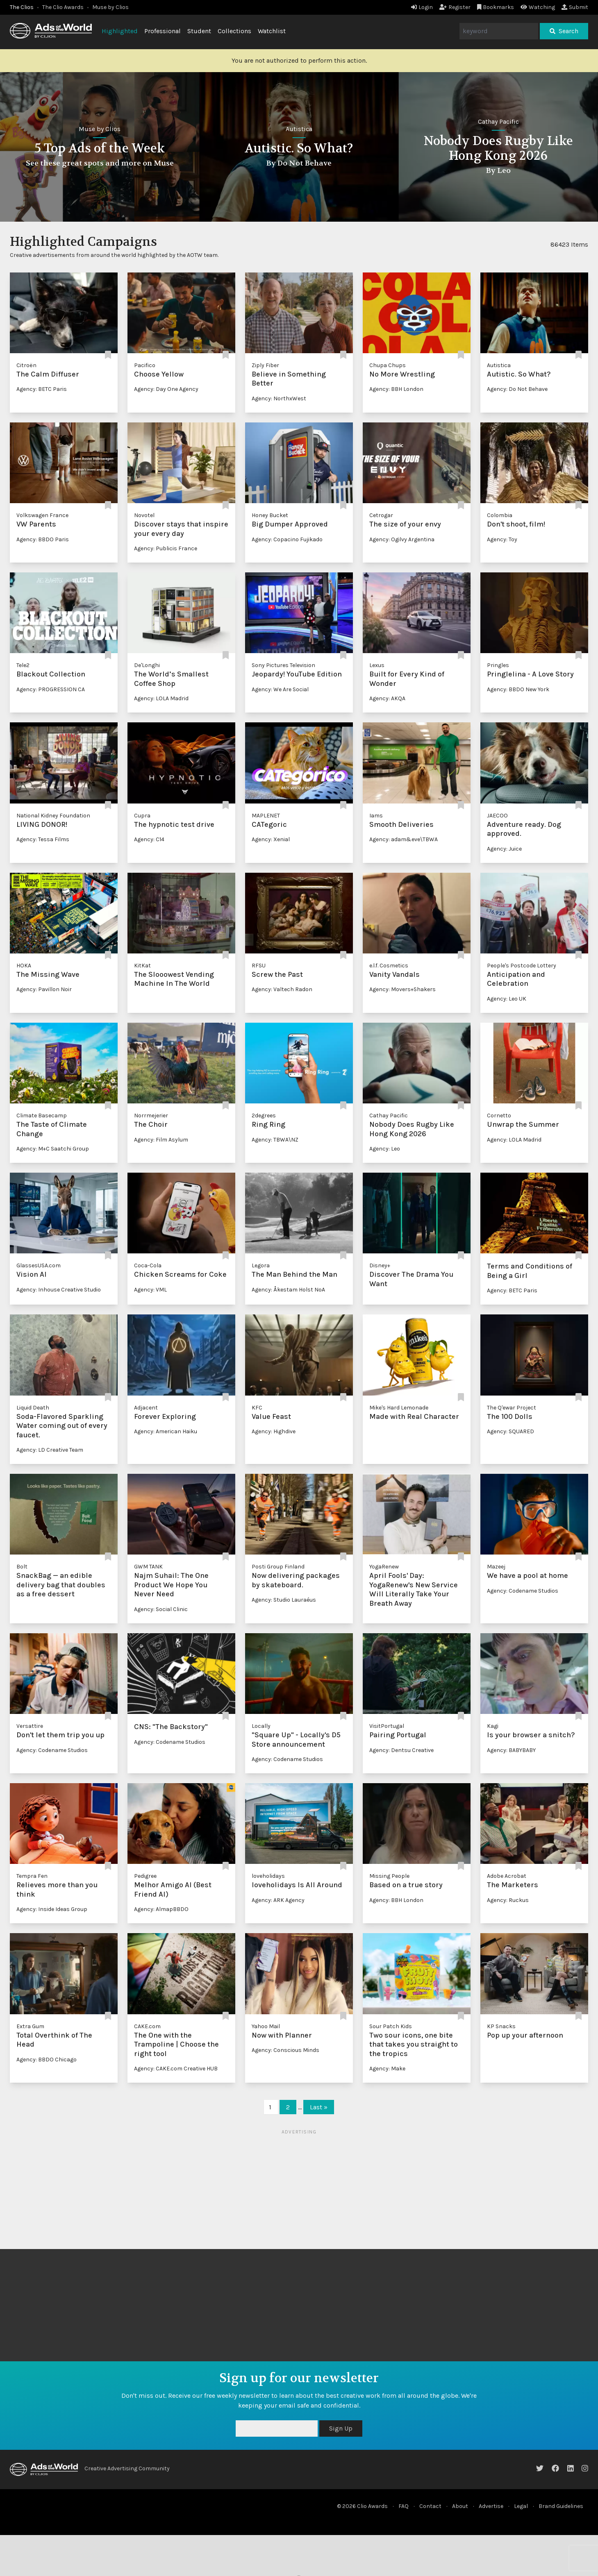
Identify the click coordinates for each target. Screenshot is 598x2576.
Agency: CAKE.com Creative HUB (176, 2068)
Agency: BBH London (396, 389)
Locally (261, 1726)
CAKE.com (147, 2026)
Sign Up (340, 2428)
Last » (318, 2107)
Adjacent (146, 1407)
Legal (521, 2506)
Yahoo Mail (266, 2026)
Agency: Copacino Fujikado (287, 539)
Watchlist (272, 31)
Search (564, 31)
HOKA (23, 965)
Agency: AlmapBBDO (161, 1909)
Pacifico (144, 365)
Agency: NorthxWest (279, 398)
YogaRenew (384, 1566)
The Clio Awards (63, 7)
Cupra (142, 815)
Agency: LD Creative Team (49, 1449)
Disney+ (379, 1265)
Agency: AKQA (387, 698)
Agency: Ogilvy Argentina (401, 539)
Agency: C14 (149, 839)
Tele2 (23, 665)
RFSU (259, 965)
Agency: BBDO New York (518, 689)
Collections (234, 31)
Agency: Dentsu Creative (401, 1750)
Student (199, 31)
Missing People (389, 1875)
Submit (575, 7)
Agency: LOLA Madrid (161, 698)
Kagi (492, 1726)
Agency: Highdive (274, 1431)
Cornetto (499, 1115)
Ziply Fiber (265, 365)
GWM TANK (148, 1566)
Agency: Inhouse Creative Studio (58, 1289)
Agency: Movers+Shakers (402, 989)
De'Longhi (147, 665)
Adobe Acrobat (506, 1875)
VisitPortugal (386, 1726)
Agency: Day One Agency (166, 389)
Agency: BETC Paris (41, 389)
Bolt (21, 1566)
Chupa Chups (387, 365)
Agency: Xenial (271, 839)
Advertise (491, 2506)
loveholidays (268, 1875)
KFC (257, 1407)
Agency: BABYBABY (511, 1750)
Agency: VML (150, 1289)
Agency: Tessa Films (42, 839)
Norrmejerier (151, 1115)
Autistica (498, 129)
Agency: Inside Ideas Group (51, 1909)
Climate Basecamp (41, 1115)
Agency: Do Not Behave (517, 389)
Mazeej (496, 1566)
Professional (162, 31)
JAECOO (497, 815)
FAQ (403, 2506)
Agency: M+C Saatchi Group (52, 1148)
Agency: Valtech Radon (282, 989)
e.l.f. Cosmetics (388, 965)
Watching (538, 7)
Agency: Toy (502, 539)
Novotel (144, 515)
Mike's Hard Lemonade (398, 1407)
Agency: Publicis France (165, 548)
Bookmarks (495, 7)
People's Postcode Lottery (521, 965)
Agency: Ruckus (508, 1900)
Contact (430, 2506)
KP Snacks (501, 2026)
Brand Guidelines (561, 2506)
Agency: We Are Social (280, 689)
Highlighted (120, 31)
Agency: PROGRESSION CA (50, 689)
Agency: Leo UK (506, 998)
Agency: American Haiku (165, 1431)
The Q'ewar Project (511, 1407)
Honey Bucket (270, 515)
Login (422, 7)
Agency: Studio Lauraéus (284, 1599)
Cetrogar (381, 515)
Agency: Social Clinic (161, 1609)
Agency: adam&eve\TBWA (403, 839)
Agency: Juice (504, 848)
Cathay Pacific (388, 1115)
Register (455, 7)
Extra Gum (30, 2026)
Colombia (499, 515)
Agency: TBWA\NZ (275, 1139)
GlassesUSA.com (38, 1265)
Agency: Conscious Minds (285, 2050)
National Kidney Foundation (53, 815)
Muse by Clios (110, 7)
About (460, 2506)
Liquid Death (32, 1407)
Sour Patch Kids (390, 2026)
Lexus (376, 665)
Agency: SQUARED (510, 1431)
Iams (376, 815)
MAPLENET (266, 815)
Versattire (29, 1726)
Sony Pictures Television (283, 665)
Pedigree (145, 1875)
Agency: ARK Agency (278, 1900)
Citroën (26, 365)
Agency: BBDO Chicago (46, 2059)
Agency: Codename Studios (522, 1590)
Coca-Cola (147, 1265)
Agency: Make (387, 2068)
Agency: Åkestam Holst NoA (288, 1289)
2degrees (264, 1115)
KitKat (142, 965)
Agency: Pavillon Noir (44, 989)
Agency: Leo (384, 1148)
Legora (261, 1265)
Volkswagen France (42, 515)
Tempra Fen (32, 1875)
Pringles (498, 665)
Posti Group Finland (278, 1566)
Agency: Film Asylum (161, 1139)
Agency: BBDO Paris (42, 539)
